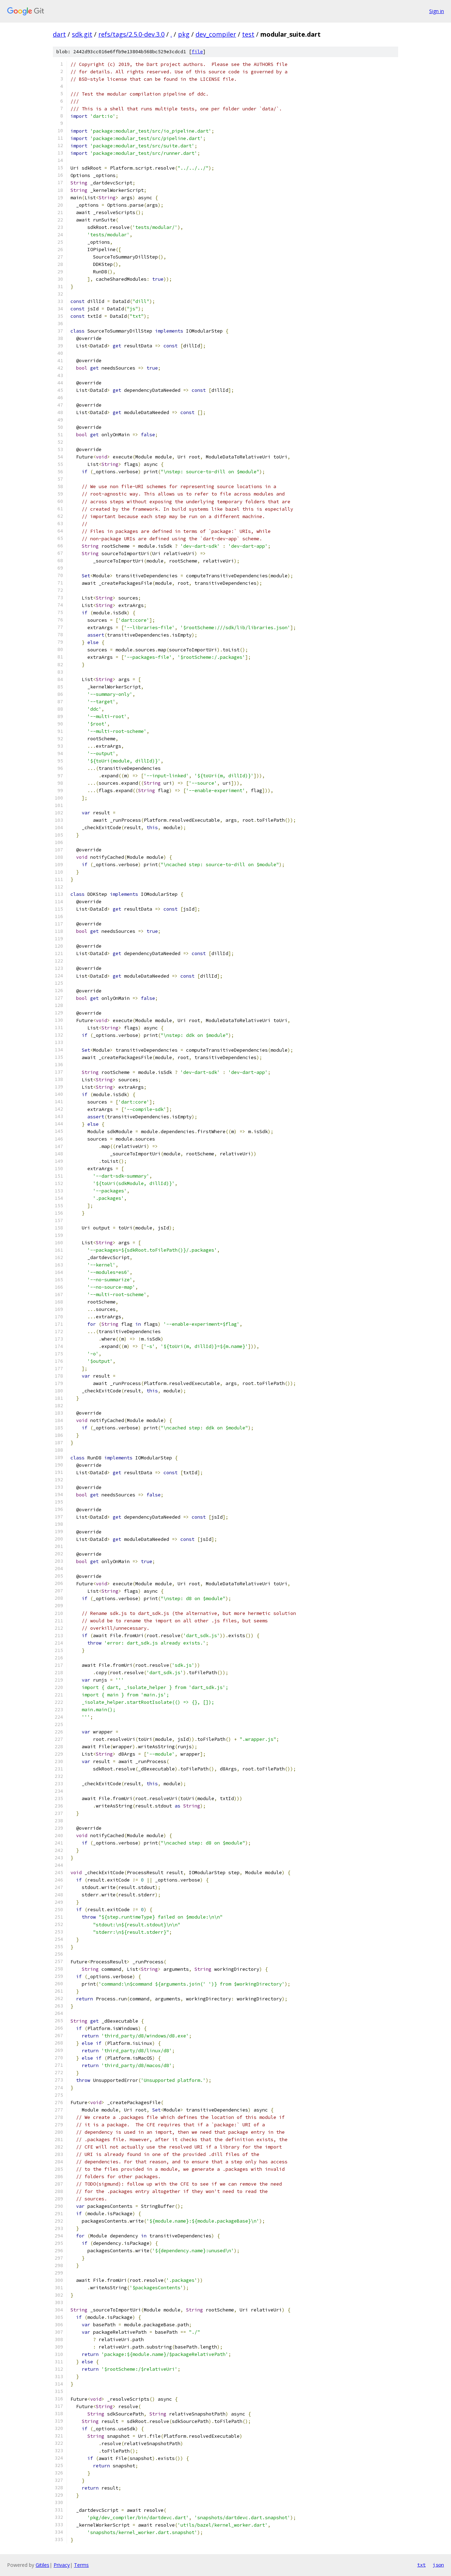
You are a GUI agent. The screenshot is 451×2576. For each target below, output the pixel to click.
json (438, 2565)
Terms (81, 2565)
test (248, 34)
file (197, 52)
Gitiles (42, 2565)
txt (421, 2565)
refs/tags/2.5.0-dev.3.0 (131, 34)
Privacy (62, 2565)
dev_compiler (216, 34)
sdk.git (82, 34)
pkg (184, 34)
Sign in (436, 11)
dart (59, 34)
